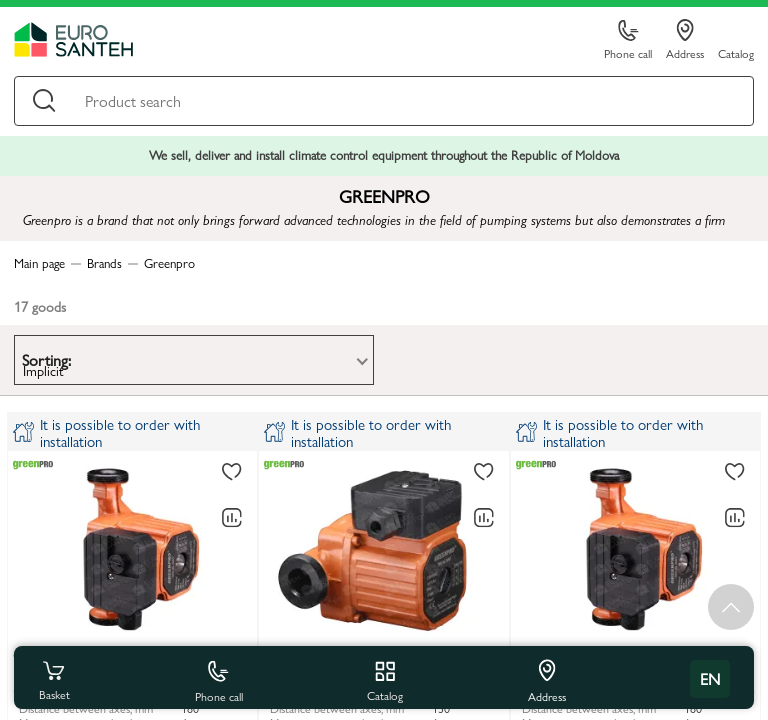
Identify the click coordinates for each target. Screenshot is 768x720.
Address (685, 40)
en (710, 678)
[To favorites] (232, 473)
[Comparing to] (232, 518)
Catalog (736, 52)
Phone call (628, 40)
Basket (54, 679)
